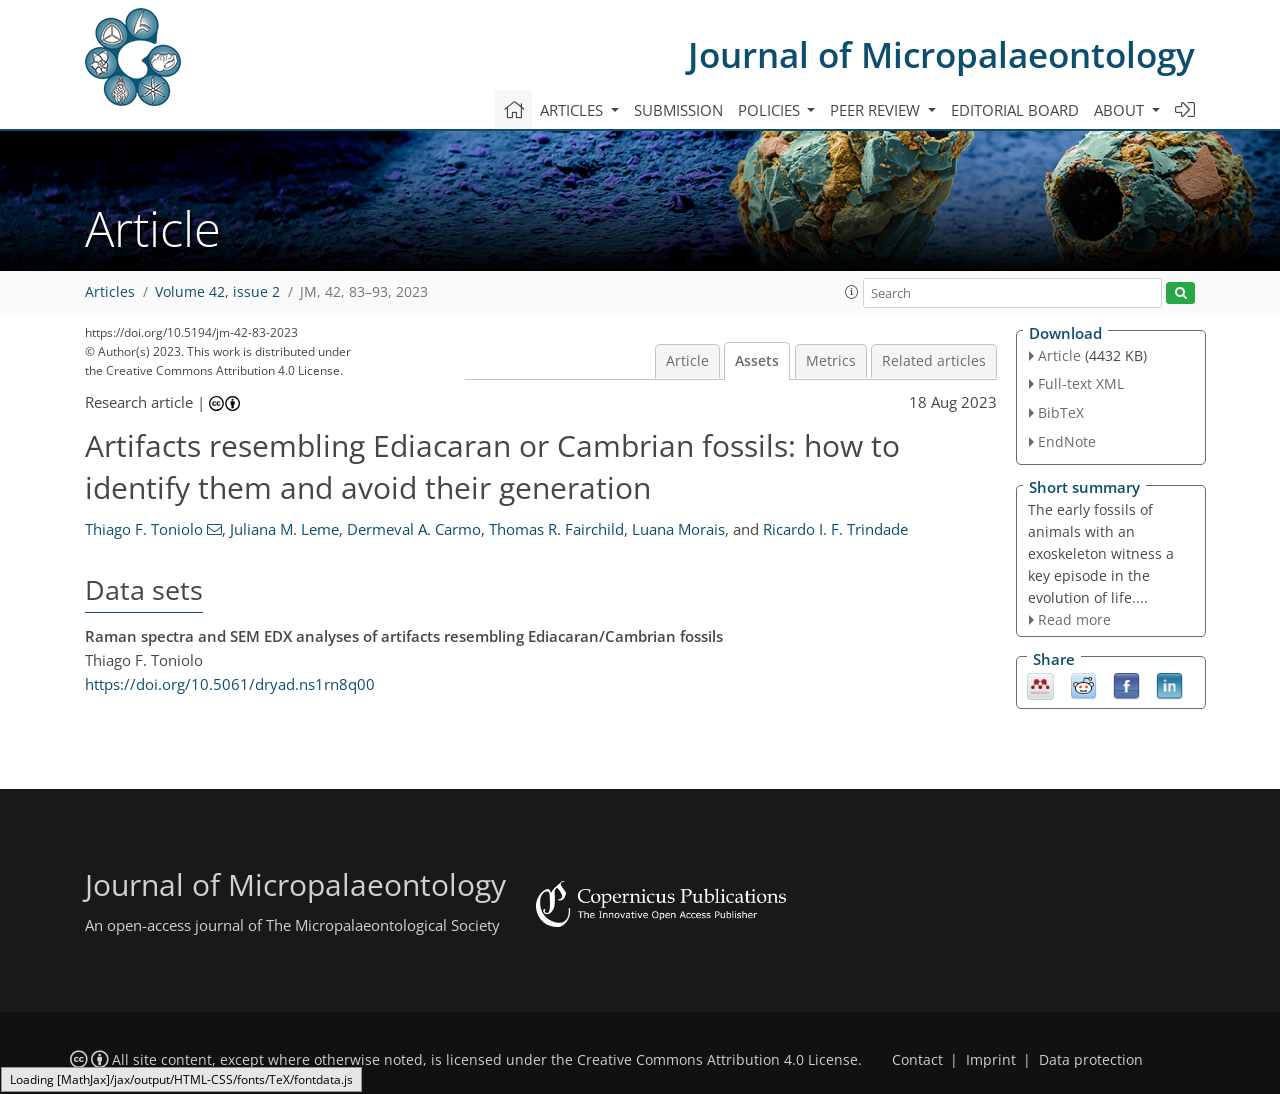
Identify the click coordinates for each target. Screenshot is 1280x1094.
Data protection (1091, 1060)
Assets (757, 361)
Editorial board (1015, 110)
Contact (917, 1060)
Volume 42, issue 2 (217, 292)
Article (687, 361)
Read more (1074, 619)
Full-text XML (1081, 383)
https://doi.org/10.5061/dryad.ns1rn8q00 (230, 684)
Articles (110, 292)
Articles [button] (573, 110)
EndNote (1067, 441)
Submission (678, 110)
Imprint (991, 1060)
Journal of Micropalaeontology (941, 54)
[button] (852, 292)
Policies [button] (771, 110)
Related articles (934, 361)
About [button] (1121, 110)
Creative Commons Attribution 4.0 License (717, 1060)
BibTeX (1061, 412)
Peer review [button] (877, 110)
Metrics (831, 361)
